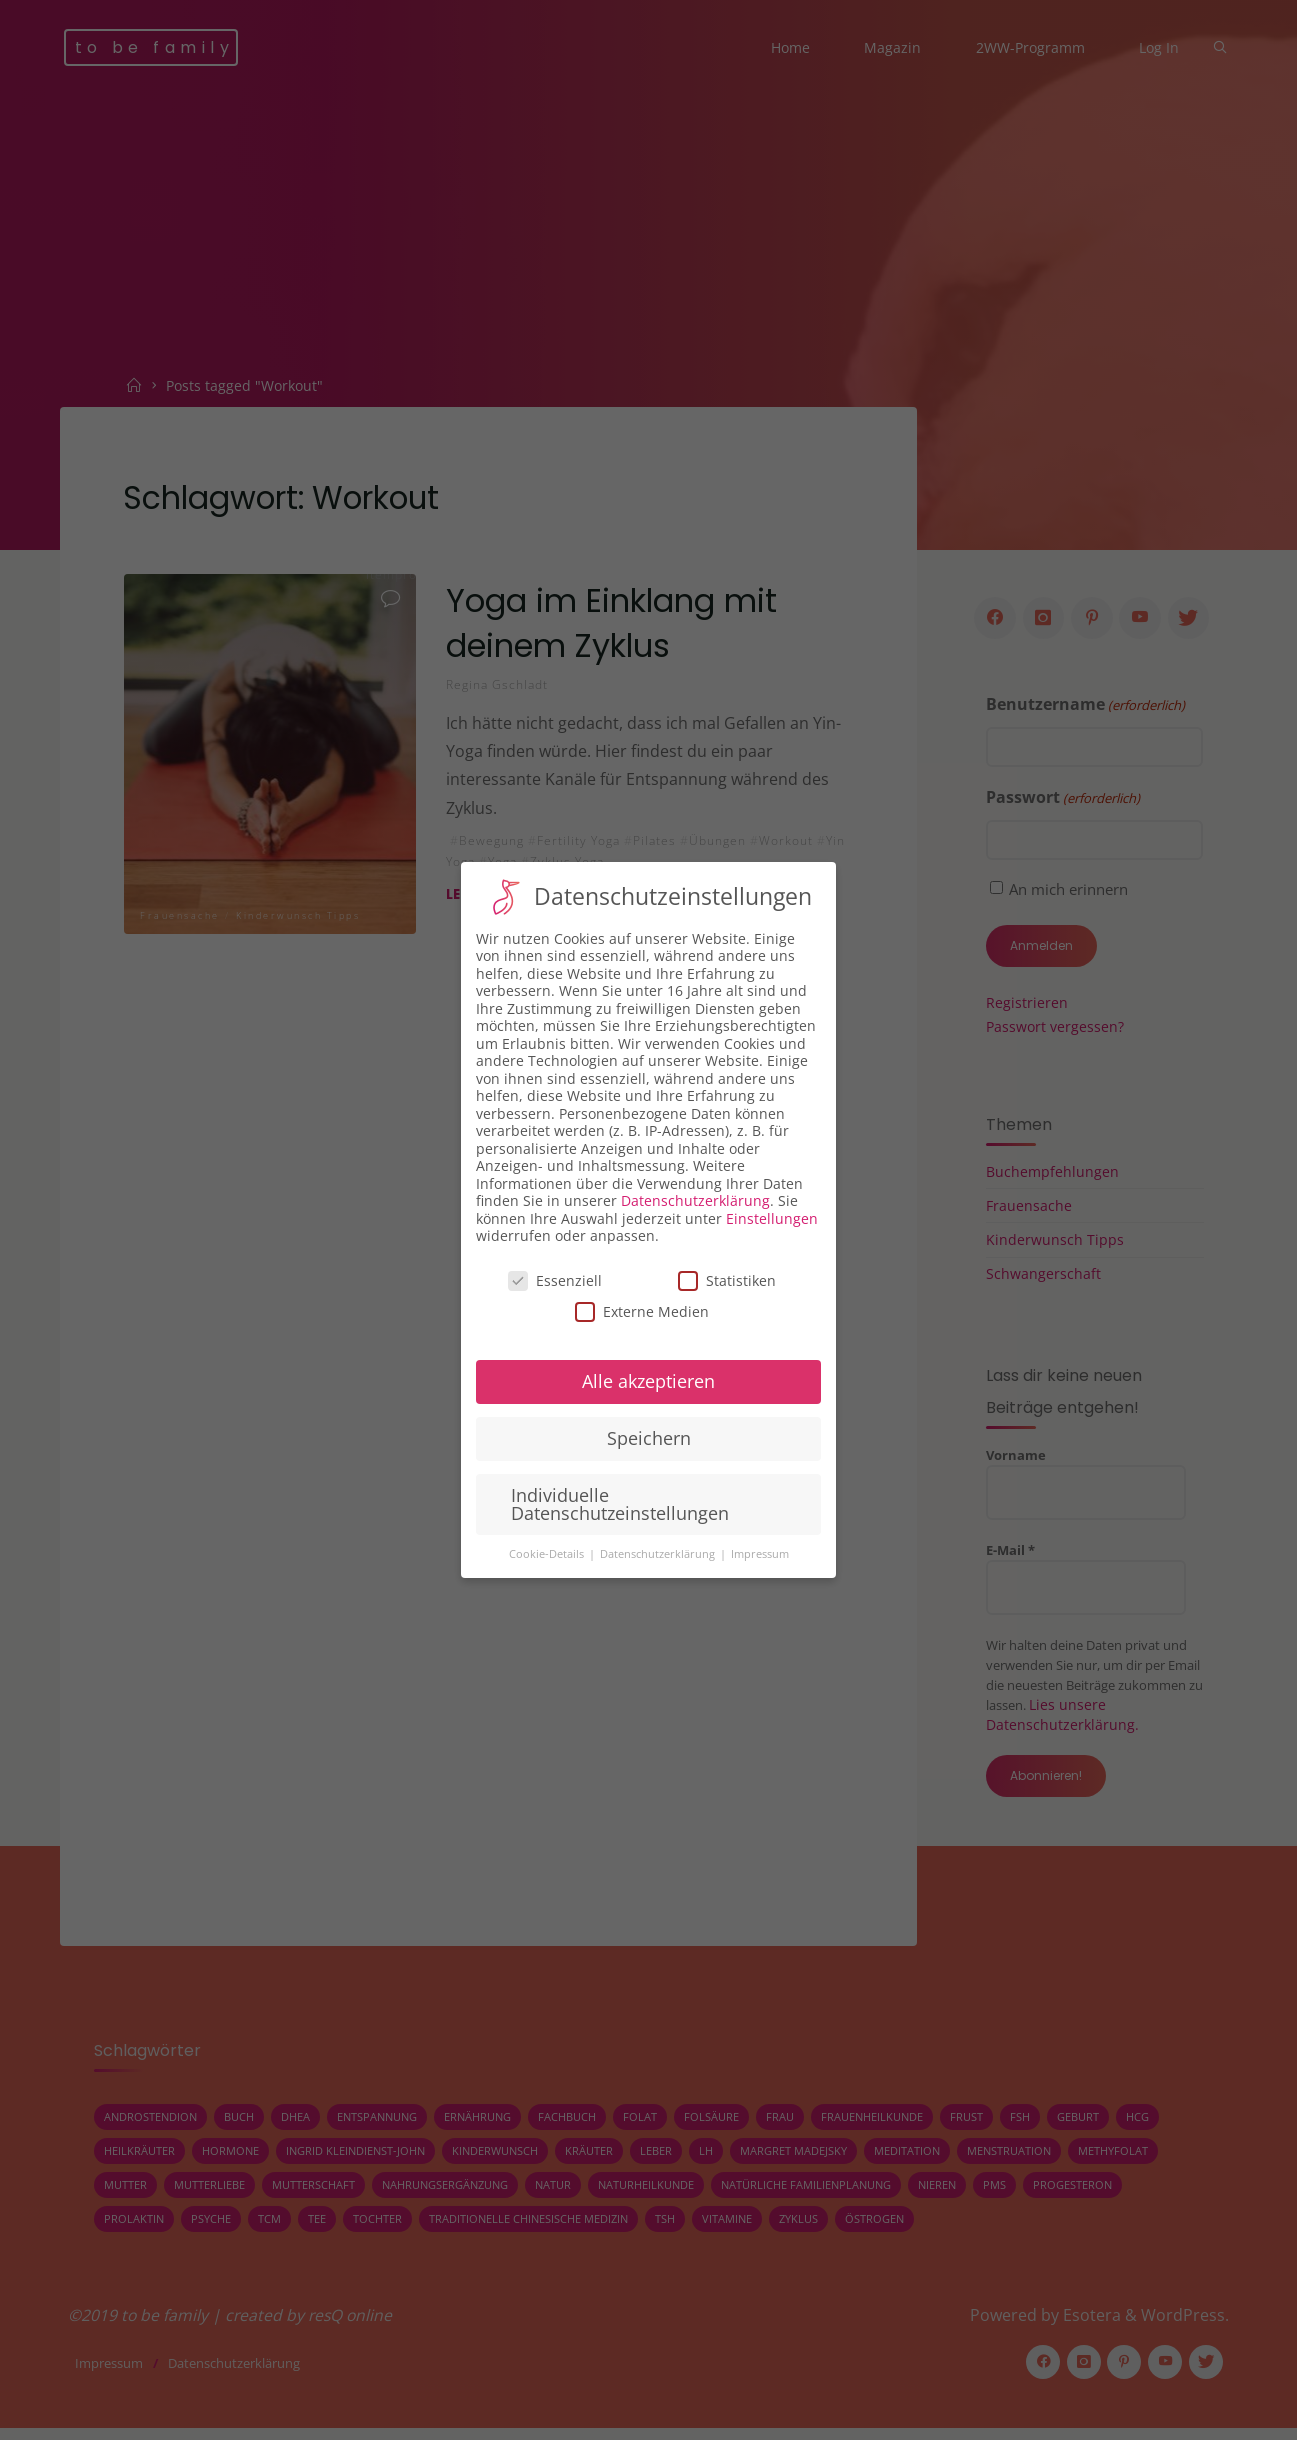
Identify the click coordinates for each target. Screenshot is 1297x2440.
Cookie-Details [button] (548, 1554)
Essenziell (555, 1280)
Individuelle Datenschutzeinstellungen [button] (620, 1504)
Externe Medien (642, 1311)
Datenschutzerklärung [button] (659, 1554)
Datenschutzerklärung (695, 1200)
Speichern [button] (649, 1438)
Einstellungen (772, 1218)
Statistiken (727, 1280)
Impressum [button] (760, 1554)
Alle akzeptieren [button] (648, 1381)
